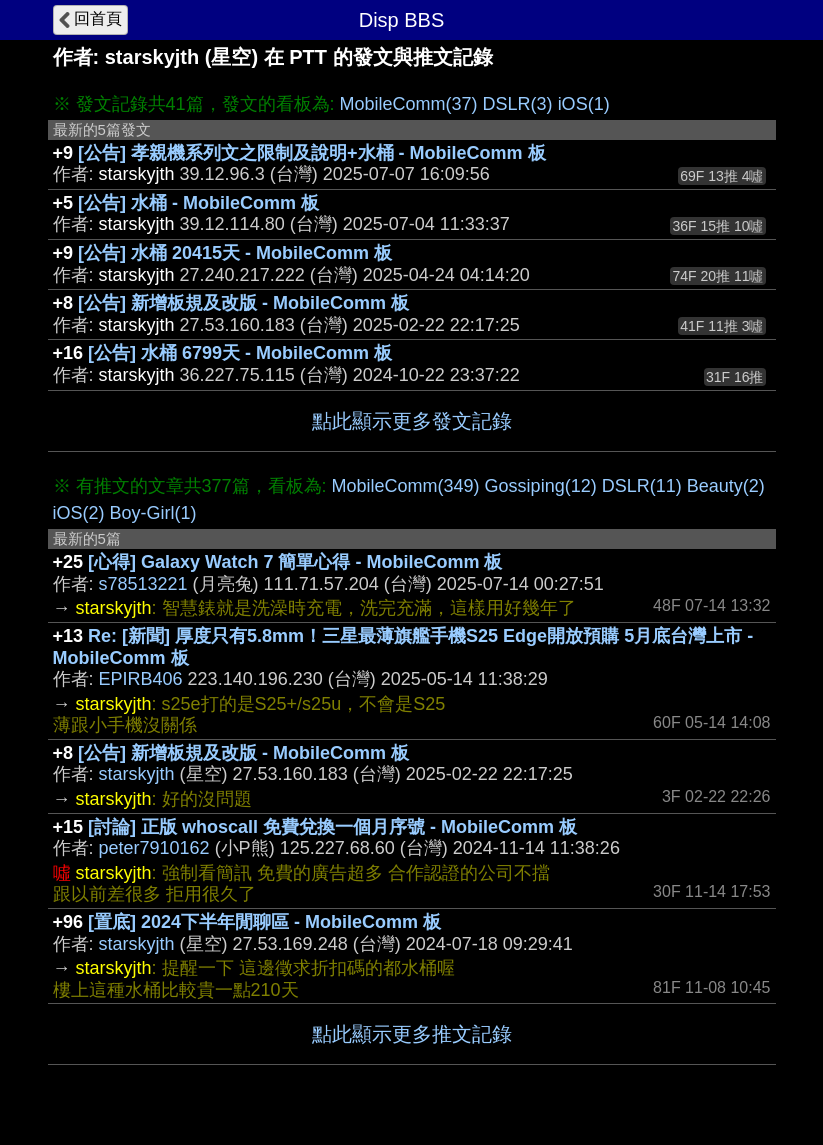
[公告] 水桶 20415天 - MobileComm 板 (235, 253)
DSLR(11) (642, 486)
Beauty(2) (726, 486)
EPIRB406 (141, 679)
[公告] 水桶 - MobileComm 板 (198, 203)
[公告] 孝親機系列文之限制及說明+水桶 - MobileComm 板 (312, 153)
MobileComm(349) (406, 486)
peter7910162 (154, 848)
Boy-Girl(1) (153, 513)
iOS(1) (584, 104)
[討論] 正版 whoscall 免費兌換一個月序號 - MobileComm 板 (332, 827)
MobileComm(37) (409, 104)
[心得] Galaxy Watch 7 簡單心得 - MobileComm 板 (295, 562)
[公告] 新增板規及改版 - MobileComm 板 (243, 303)
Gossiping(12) (541, 486)
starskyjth (137, 774)
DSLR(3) (518, 104)
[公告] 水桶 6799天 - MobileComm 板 (240, 353)
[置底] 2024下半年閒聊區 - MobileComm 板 (264, 922)
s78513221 (143, 584)
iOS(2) (79, 513)
